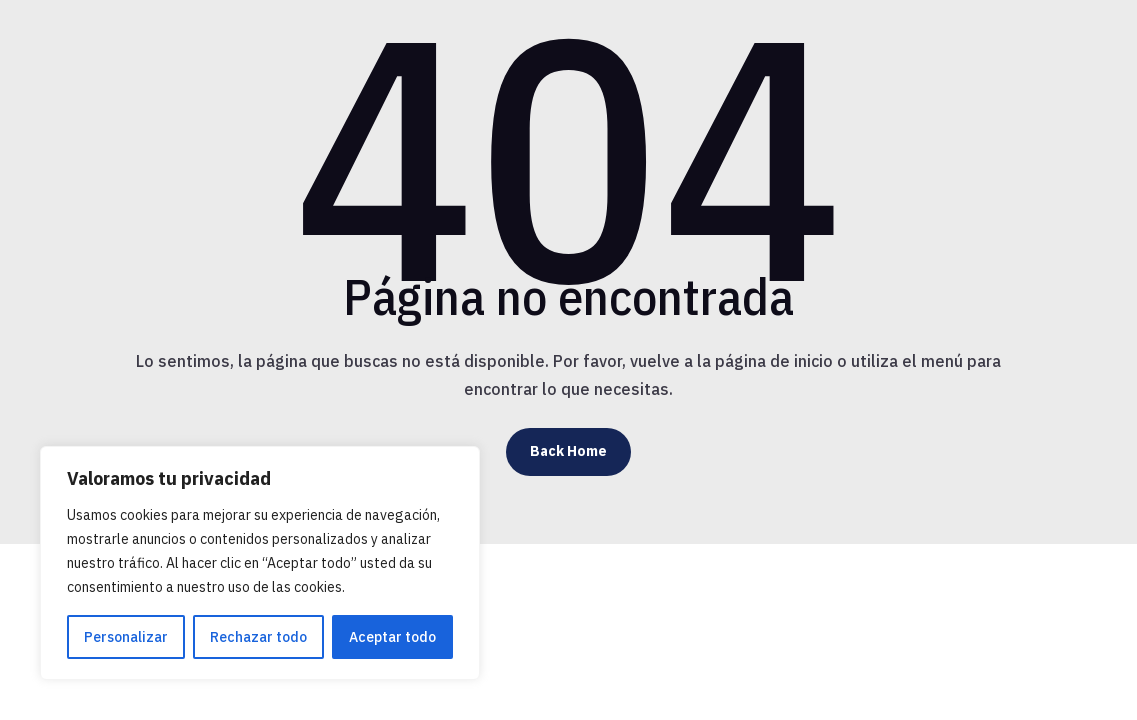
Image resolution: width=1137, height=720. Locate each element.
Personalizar (126, 637)
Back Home (568, 451)
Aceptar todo (392, 637)
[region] (260, 563)
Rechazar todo (258, 637)
